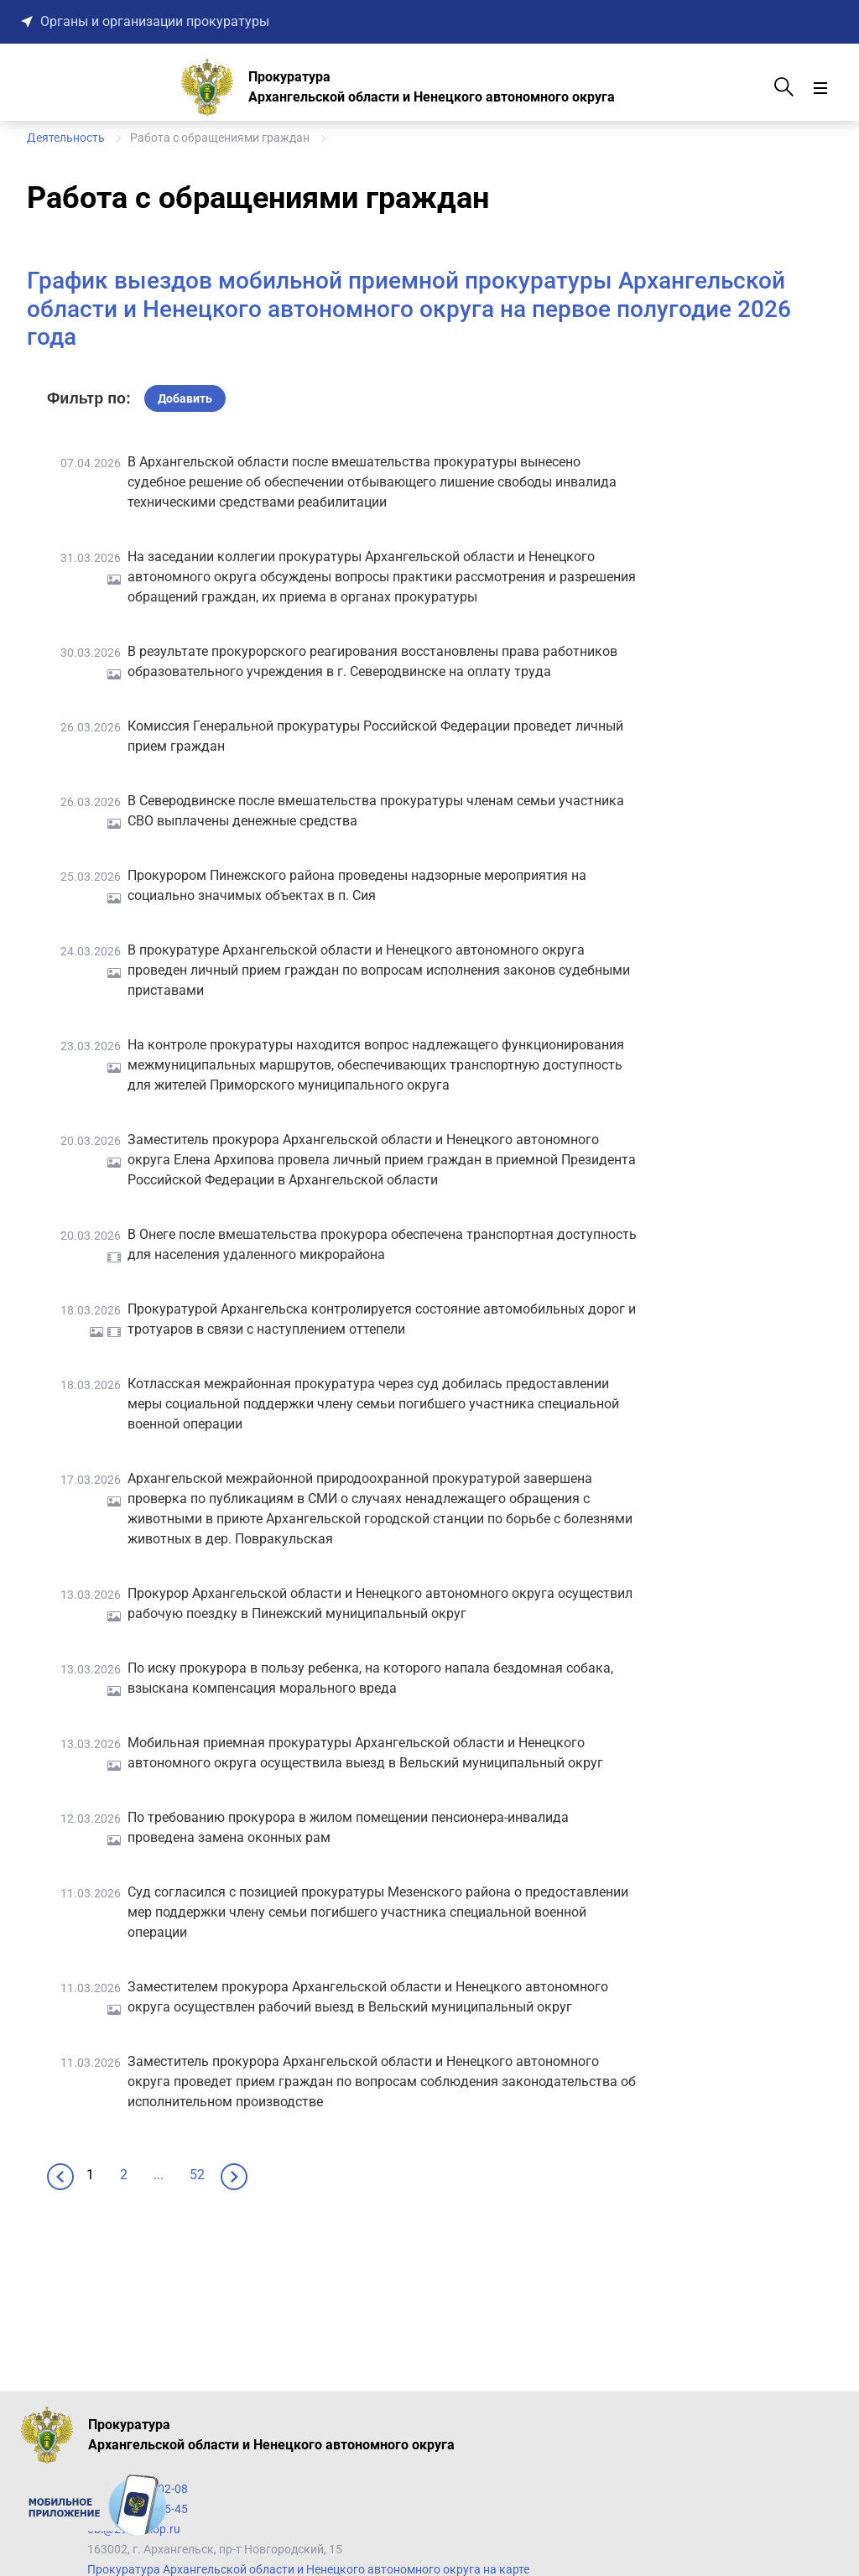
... (159, 2175)
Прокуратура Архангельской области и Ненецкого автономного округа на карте (308, 2569)
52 (197, 2175)
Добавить (185, 398)
